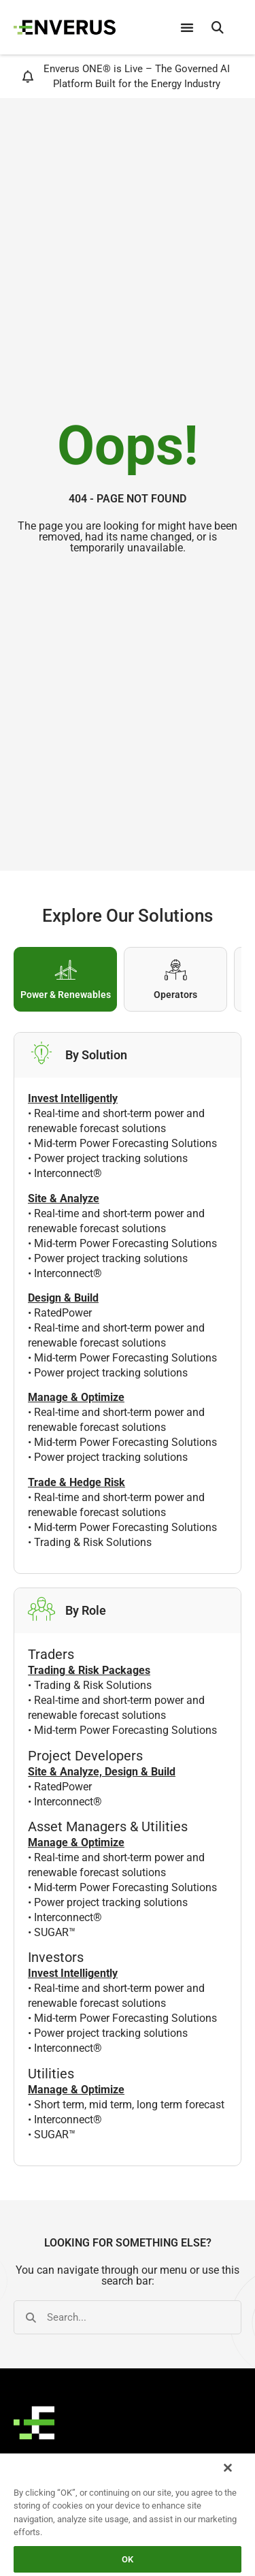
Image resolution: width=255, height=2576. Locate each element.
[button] (217, 27)
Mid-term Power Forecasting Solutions (125, 1143)
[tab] (65, 979)
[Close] (228, 2468)
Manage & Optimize (76, 1842)
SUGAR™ (54, 1932)
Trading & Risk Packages (89, 1670)
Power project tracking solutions (111, 1158)
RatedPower (63, 1312)
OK (127, 2559)
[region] (127, 2514)
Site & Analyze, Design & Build (101, 1771)
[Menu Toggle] (187, 27)
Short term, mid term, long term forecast (129, 2104)
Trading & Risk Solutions (93, 1542)
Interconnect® (68, 1173)
